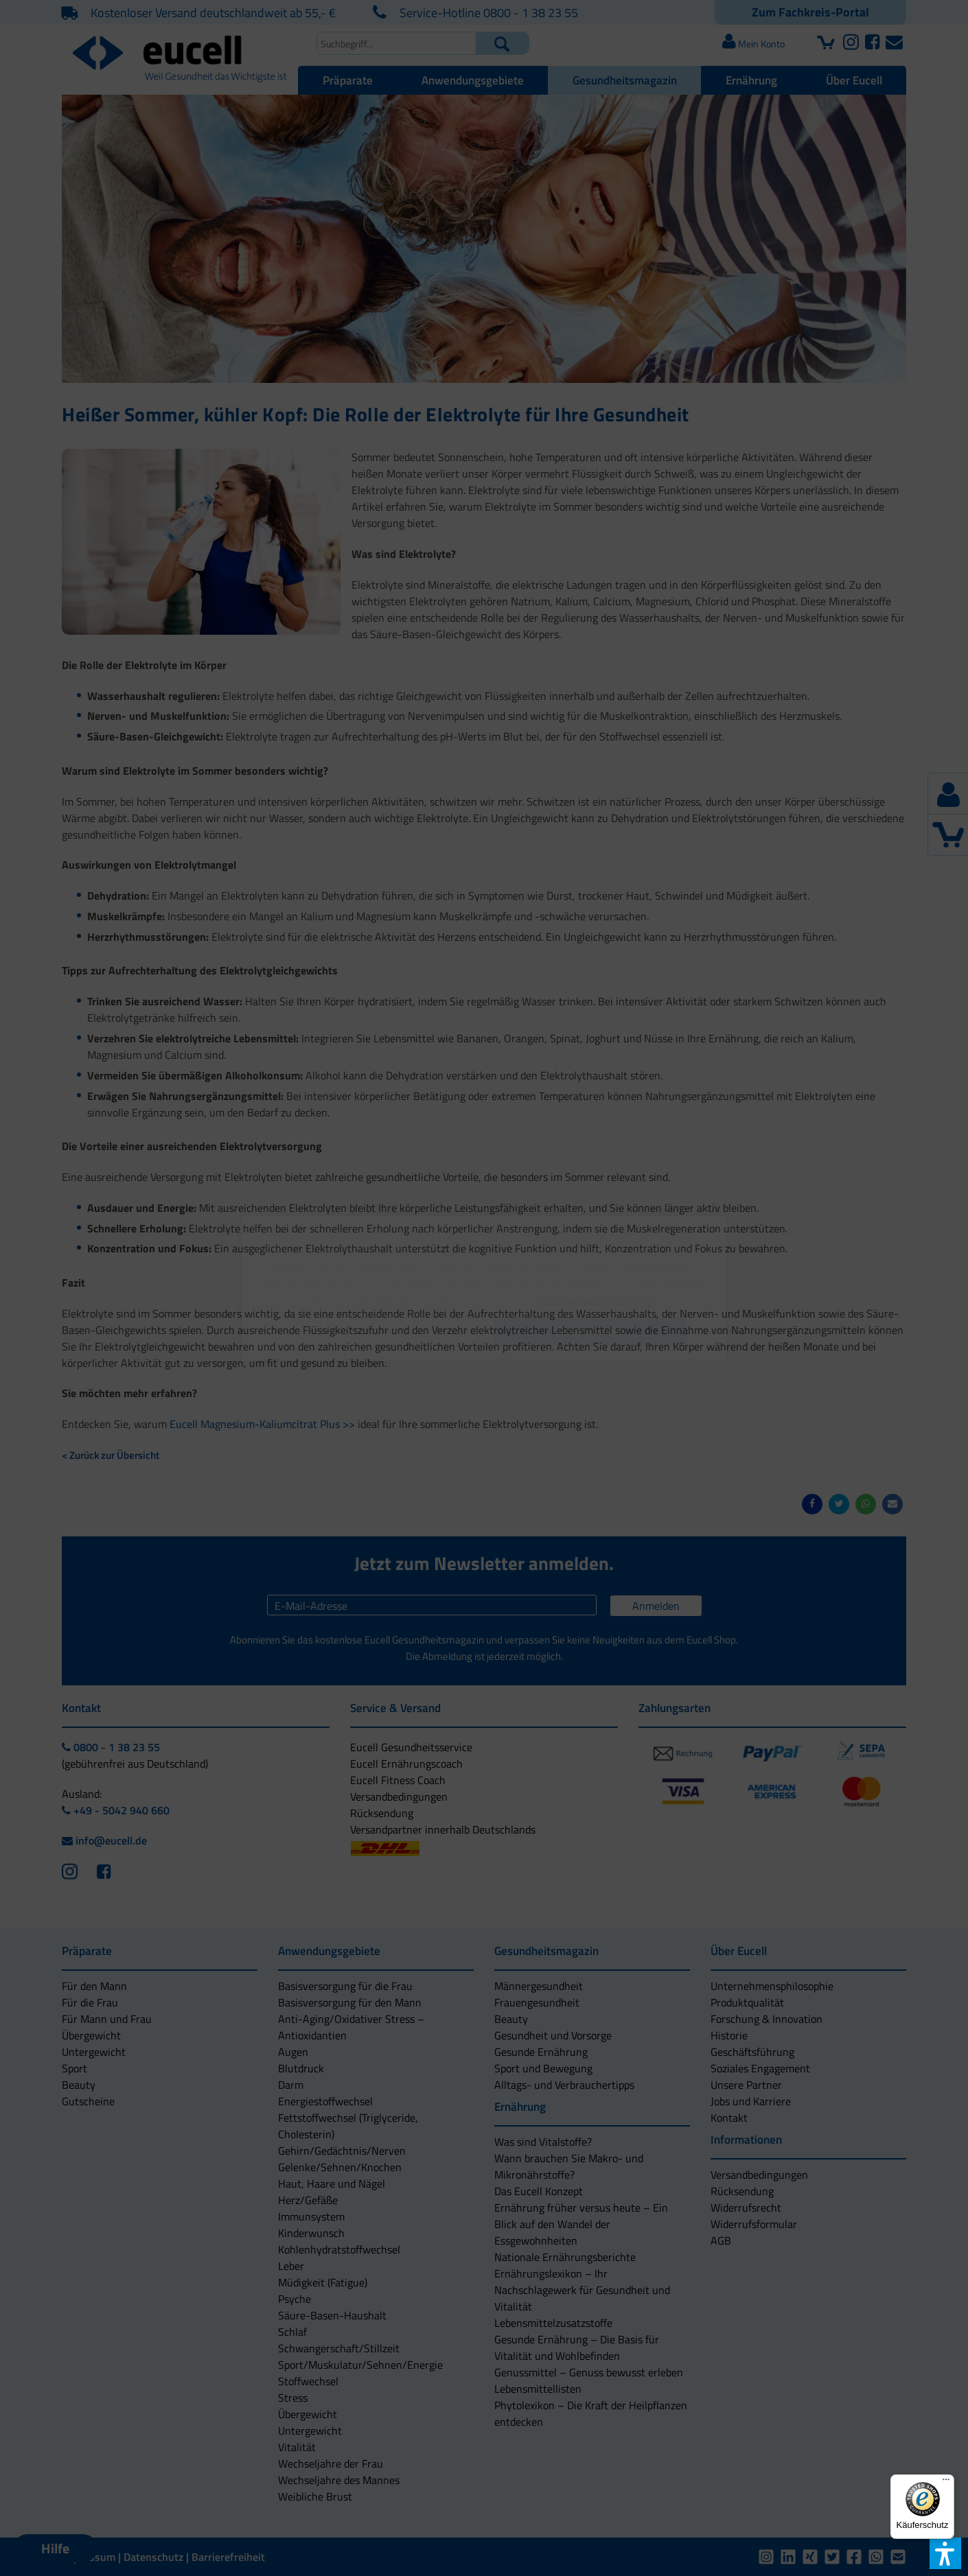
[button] (377, 1332)
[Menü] (946, 2482)
